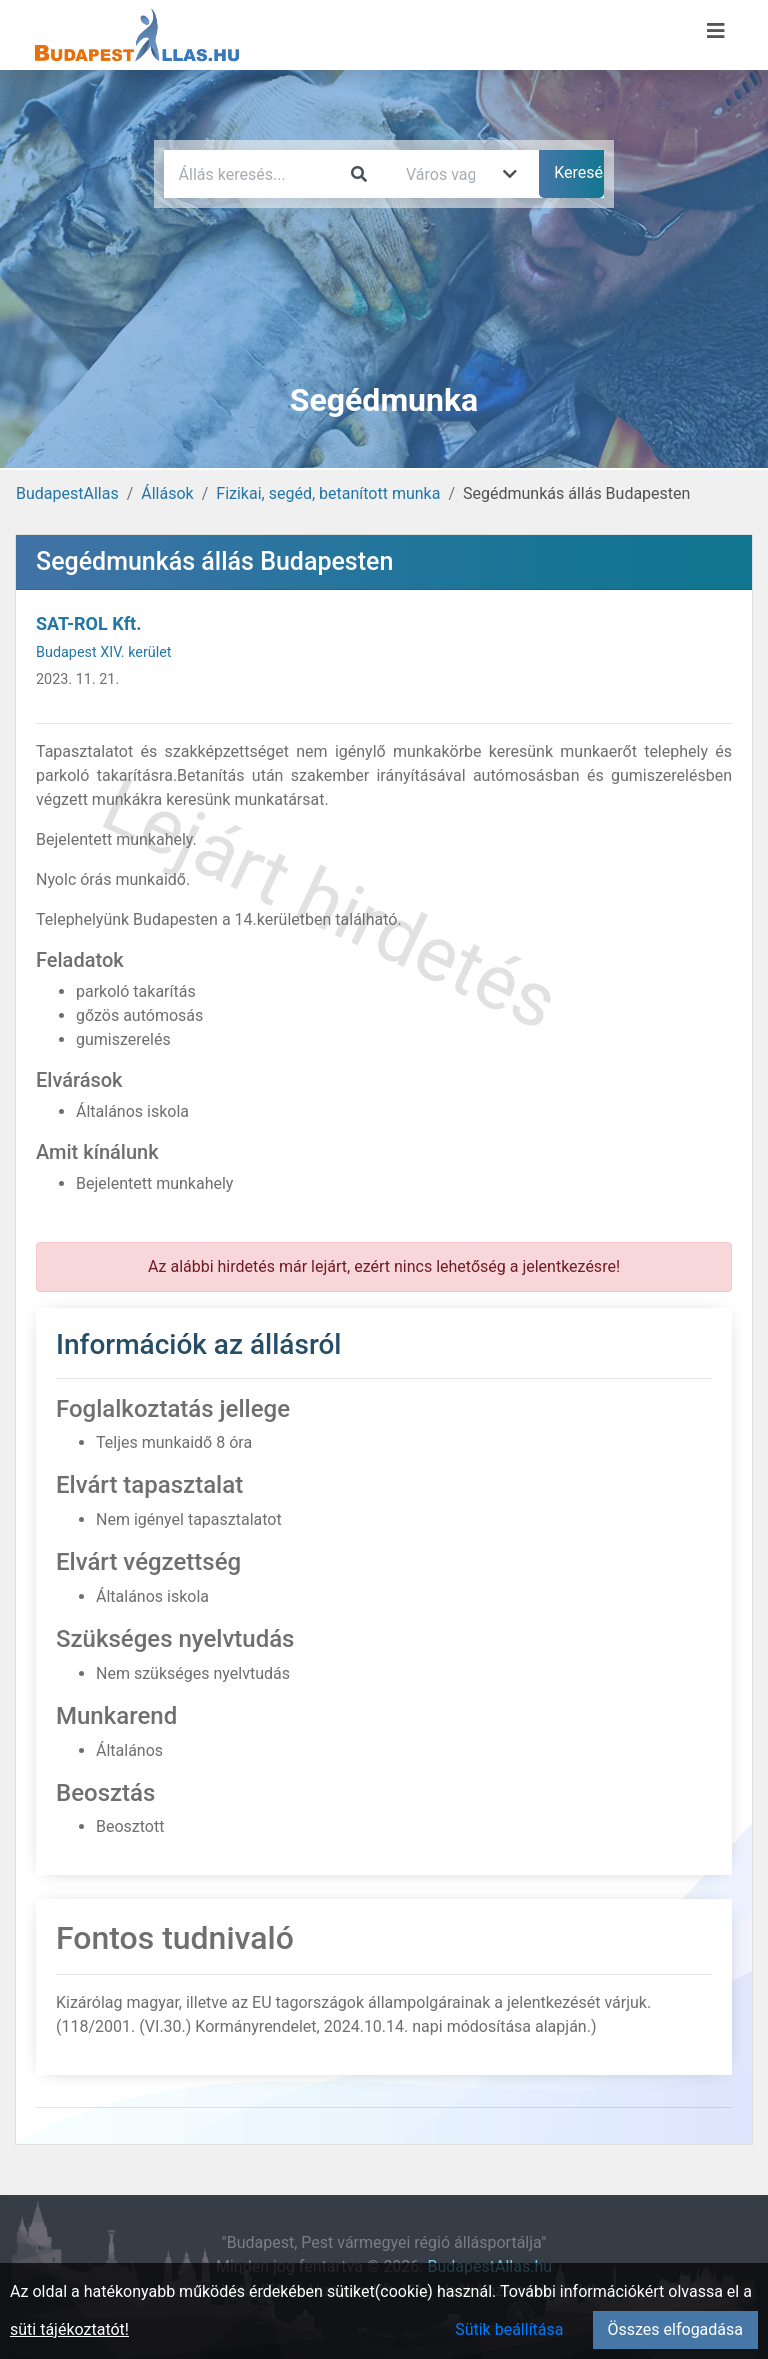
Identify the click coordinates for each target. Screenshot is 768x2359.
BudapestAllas (67, 493)
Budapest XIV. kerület (104, 652)
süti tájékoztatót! (69, 2329)
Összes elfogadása (675, 2329)
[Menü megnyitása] (716, 31)
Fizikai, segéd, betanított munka (328, 493)
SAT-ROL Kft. (88, 623)
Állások (167, 493)
